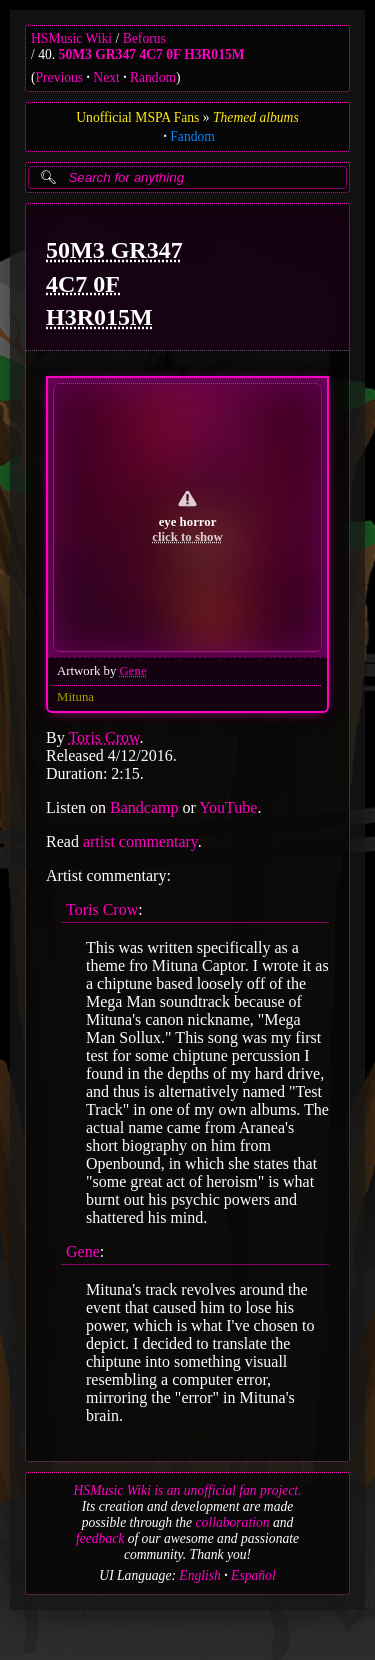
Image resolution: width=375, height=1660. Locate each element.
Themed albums (256, 117)
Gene (133, 671)
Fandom (192, 136)
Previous (60, 77)
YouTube (228, 807)
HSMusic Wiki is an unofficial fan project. (188, 1490)
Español (253, 1575)
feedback (100, 1538)
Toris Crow (103, 737)
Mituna (75, 697)
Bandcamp (144, 807)
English (200, 1575)
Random (153, 77)
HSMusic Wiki (71, 38)
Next (106, 77)
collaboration (233, 1522)
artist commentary (140, 841)
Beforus (144, 38)
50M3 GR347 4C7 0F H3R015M (152, 54)
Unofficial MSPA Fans (137, 117)
